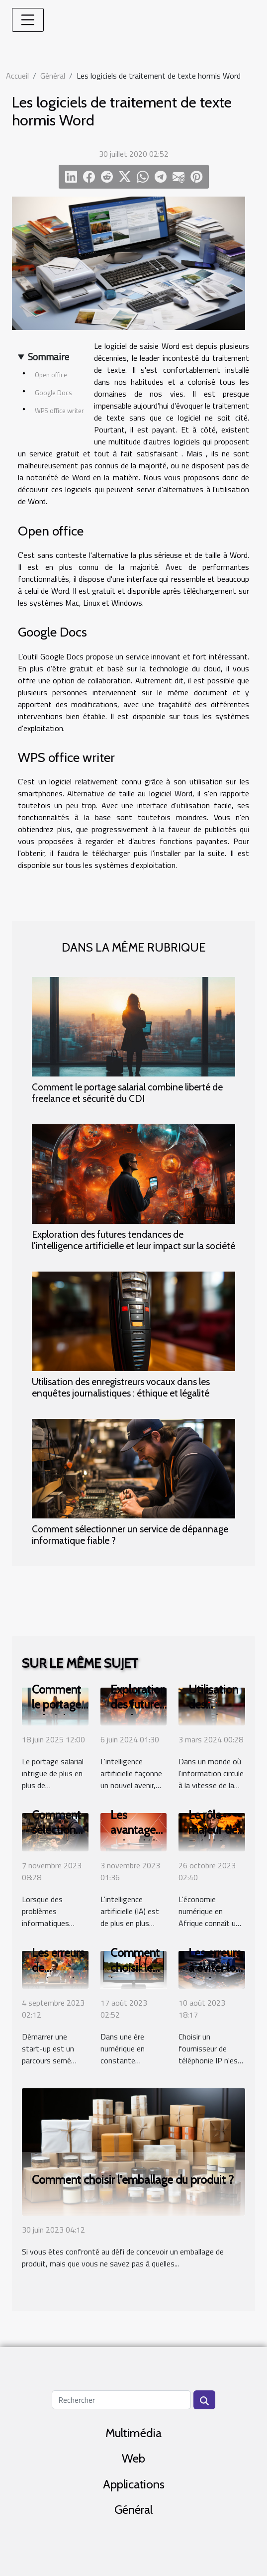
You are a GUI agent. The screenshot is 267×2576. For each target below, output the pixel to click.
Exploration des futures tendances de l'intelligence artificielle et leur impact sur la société (133, 1240)
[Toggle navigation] (28, 20)
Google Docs (53, 393)
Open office (51, 375)
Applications (134, 2484)
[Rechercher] (121, 2399)
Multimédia (133, 2433)
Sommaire (48, 357)
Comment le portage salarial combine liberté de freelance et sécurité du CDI (127, 1092)
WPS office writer (59, 411)
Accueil (17, 76)
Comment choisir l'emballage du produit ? (133, 2180)
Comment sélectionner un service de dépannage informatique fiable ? (130, 1534)
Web (133, 2458)
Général (52, 76)
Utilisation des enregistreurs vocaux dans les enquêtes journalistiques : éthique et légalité (121, 1387)
